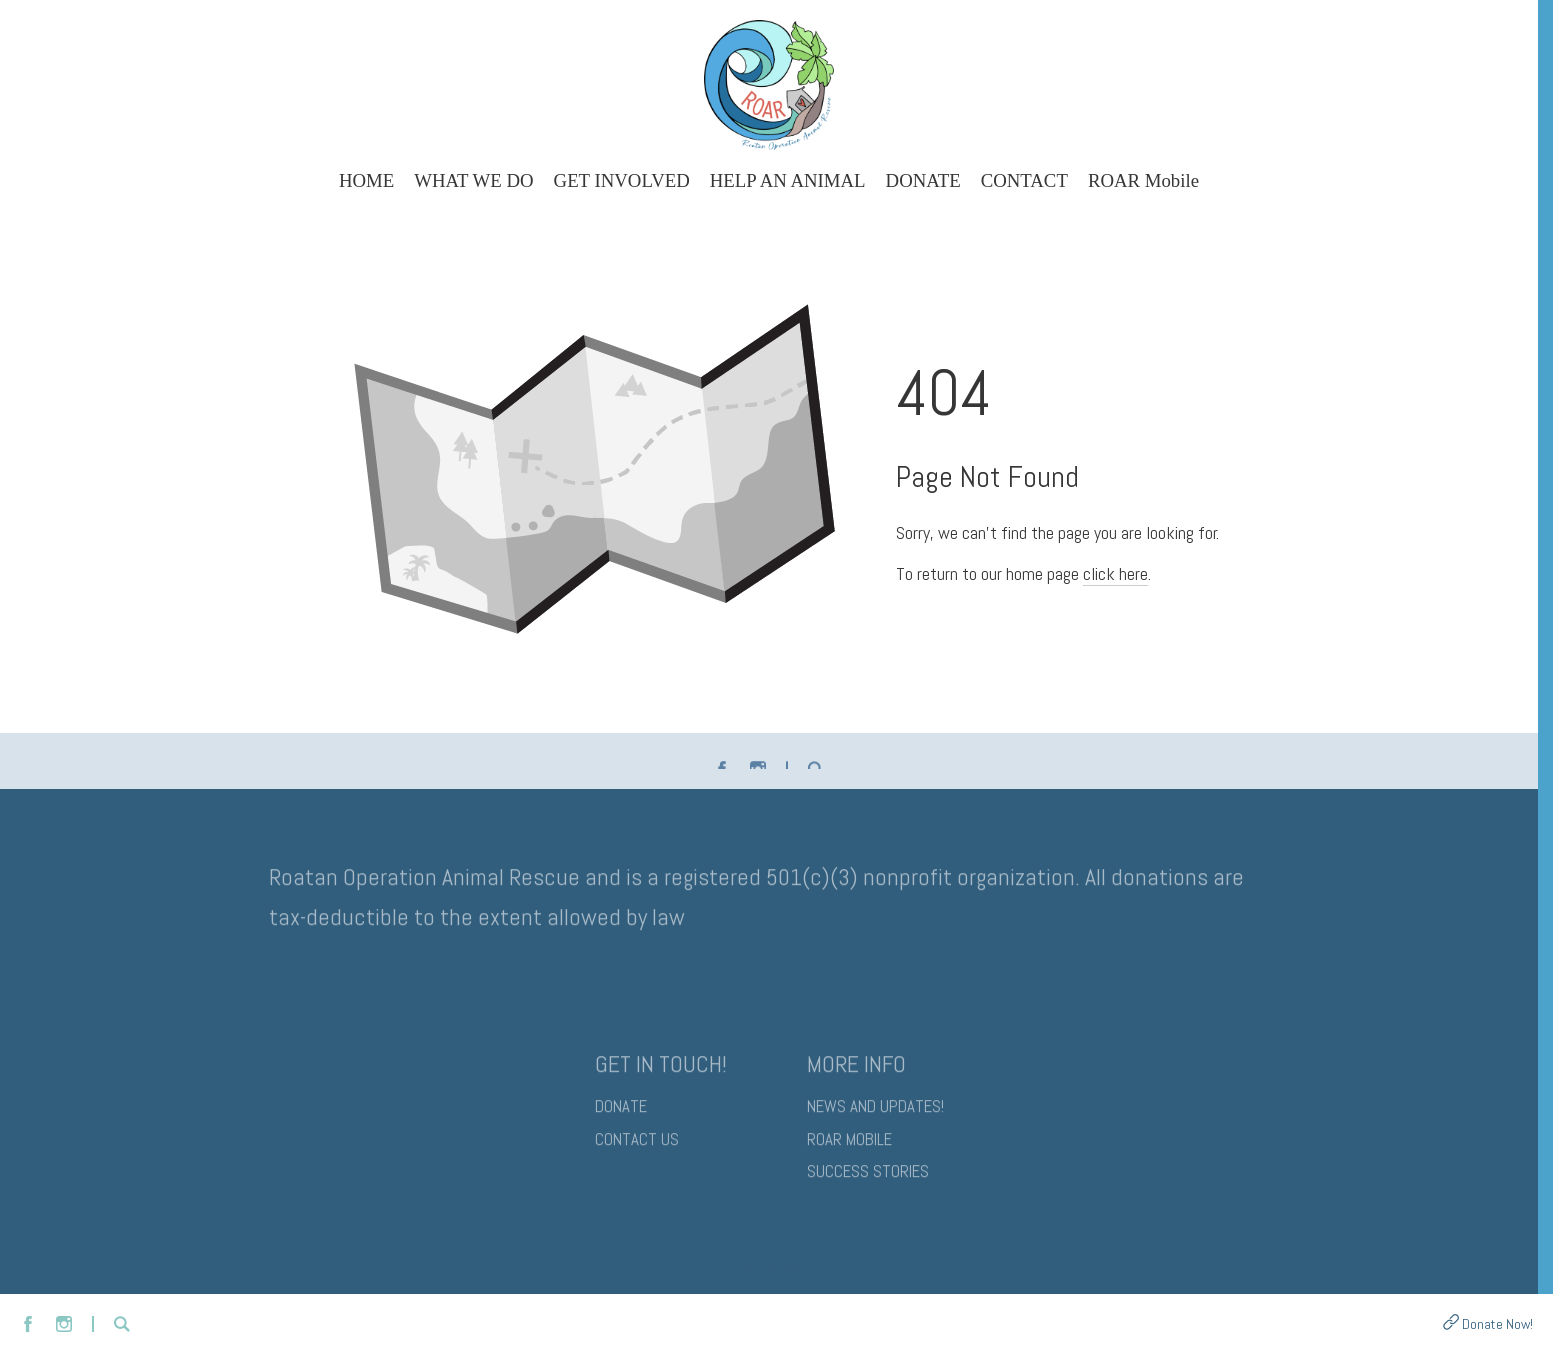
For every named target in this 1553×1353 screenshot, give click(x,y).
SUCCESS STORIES (868, 1176)
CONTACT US (637, 1144)
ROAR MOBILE (849, 1144)
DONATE (621, 1111)
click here (1115, 573)
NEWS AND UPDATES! (875, 1111)
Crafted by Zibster (769, 1267)
